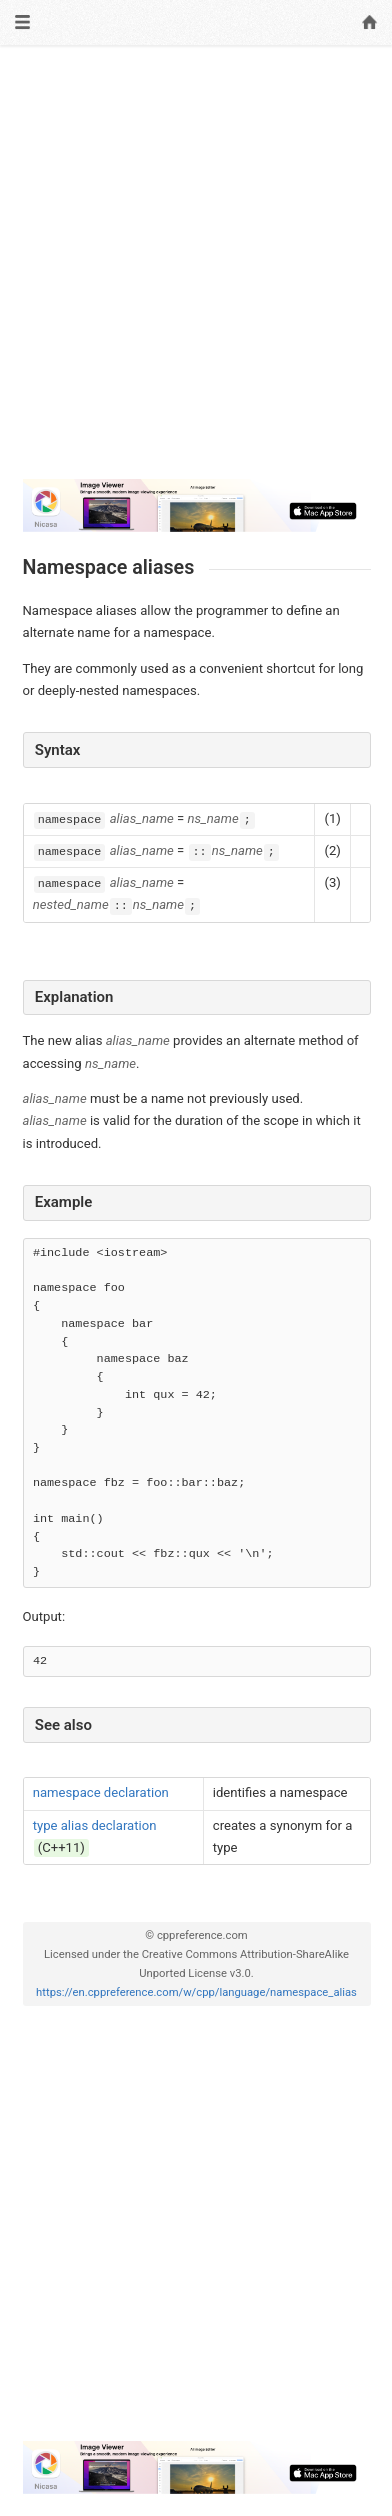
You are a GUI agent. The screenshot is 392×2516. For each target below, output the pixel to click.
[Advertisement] (196, 263)
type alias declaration (95, 1825)
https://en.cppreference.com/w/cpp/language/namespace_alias (196, 1992)
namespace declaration (101, 1792)
